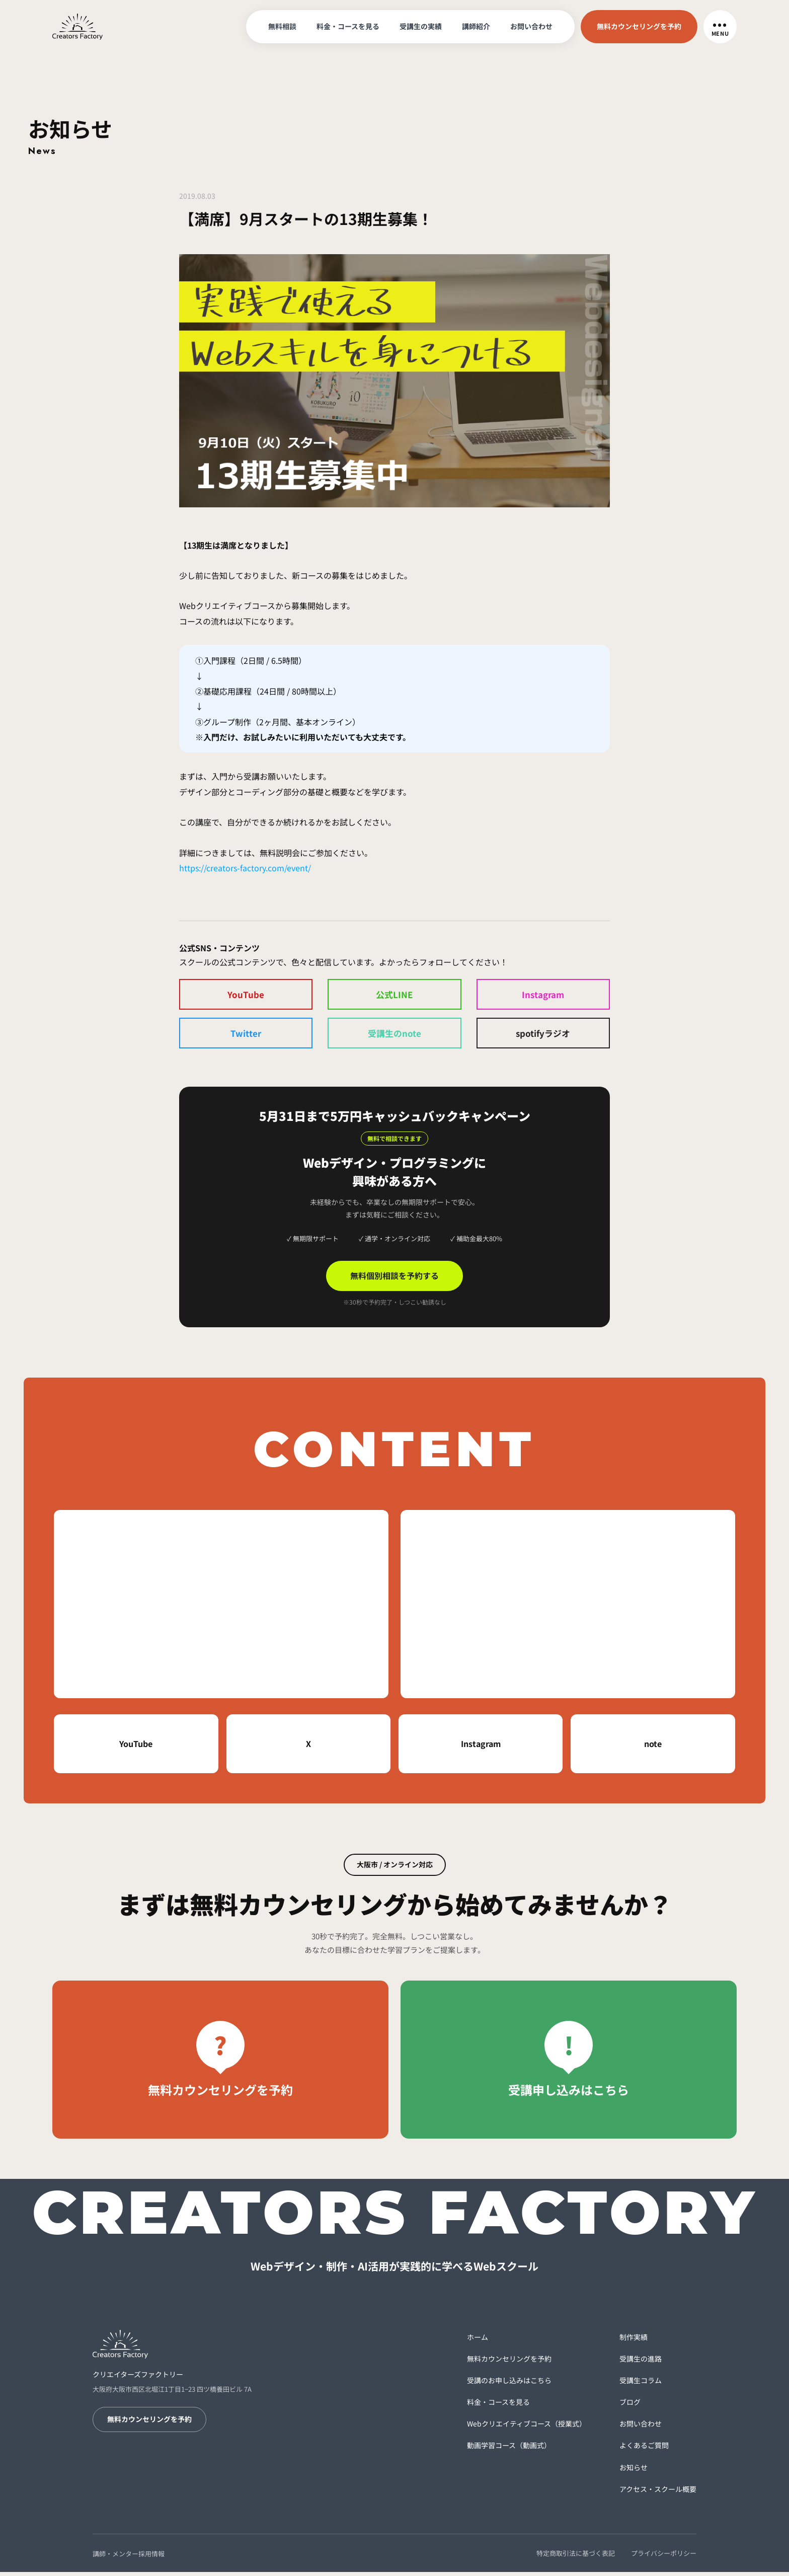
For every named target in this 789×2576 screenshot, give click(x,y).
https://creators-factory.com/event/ (245, 868)
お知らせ (633, 2471)
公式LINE (394, 995)
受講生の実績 (421, 26)
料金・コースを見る (348, 26)
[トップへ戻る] (77, 25)
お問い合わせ (531, 26)
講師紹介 (476, 26)
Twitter (246, 1035)
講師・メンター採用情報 (129, 2557)
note (653, 1747)
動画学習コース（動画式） (509, 2449)
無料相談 (282, 26)
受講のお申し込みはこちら (509, 2384)
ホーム (477, 2340)
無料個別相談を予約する (394, 1279)
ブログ (630, 2406)
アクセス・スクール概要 (657, 2492)
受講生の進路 (640, 2362)
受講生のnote (394, 1035)
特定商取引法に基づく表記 (575, 2556)
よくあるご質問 (644, 2449)
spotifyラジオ (543, 1035)
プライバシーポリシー (663, 2556)
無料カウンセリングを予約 (639, 26)
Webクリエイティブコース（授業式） (526, 2427)
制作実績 (633, 2340)
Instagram (543, 995)
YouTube (245, 995)
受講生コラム (640, 2384)
